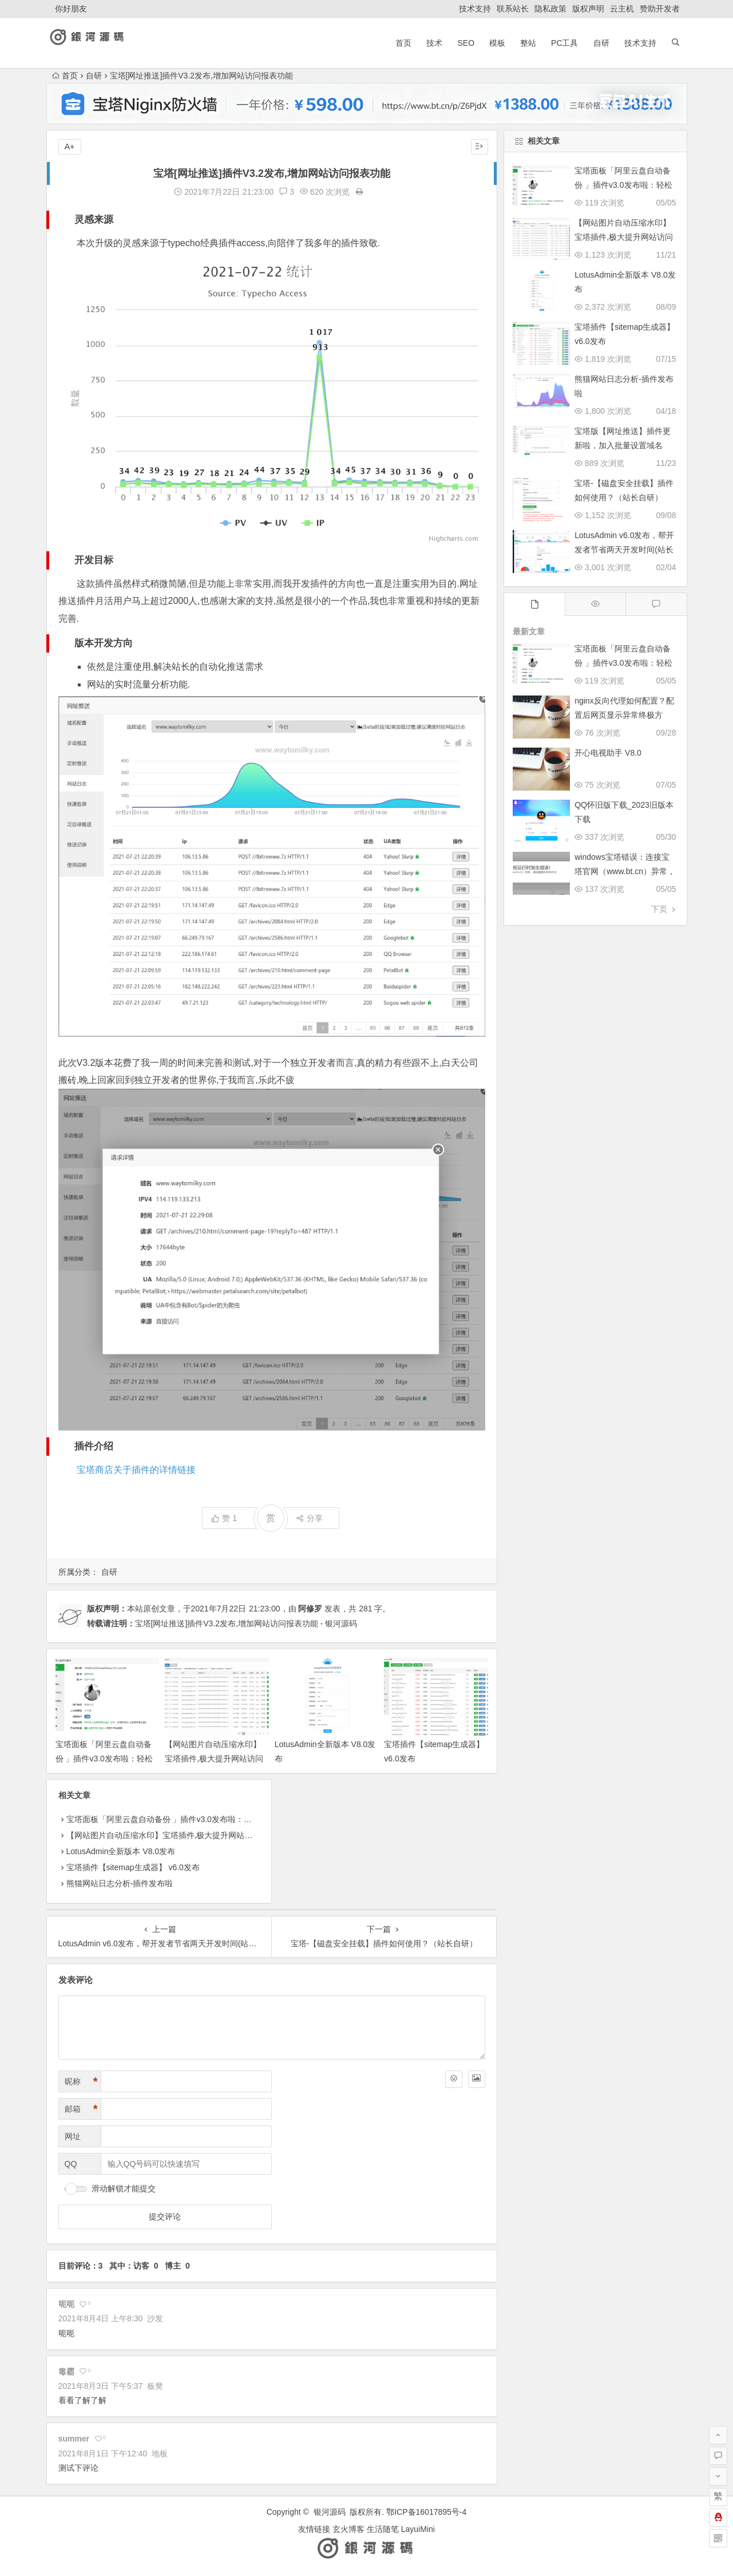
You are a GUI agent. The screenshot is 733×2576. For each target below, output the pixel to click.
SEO (465, 43)
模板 (497, 43)
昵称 (81, 2081)
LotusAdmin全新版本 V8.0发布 (121, 1851)
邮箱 (81, 2109)
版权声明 (588, 8)
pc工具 (564, 43)
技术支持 (475, 8)
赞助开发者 (660, 8)
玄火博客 (348, 2529)
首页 (403, 43)
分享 (309, 1518)
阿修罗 (310, 1608)
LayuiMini (418, 2529)
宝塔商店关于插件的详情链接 (136, 1470)
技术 (434, 43)
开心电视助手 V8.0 (607, 752)
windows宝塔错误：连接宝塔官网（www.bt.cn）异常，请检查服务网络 (624, 871)
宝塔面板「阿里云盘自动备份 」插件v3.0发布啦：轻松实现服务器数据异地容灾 (104, 1758)
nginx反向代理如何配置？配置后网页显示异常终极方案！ (623, 715)
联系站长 (513, 8)
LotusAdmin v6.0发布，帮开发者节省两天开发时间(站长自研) (624, 549)
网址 (73, 2136)
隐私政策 (550, 8)
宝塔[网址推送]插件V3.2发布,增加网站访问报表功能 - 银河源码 (246, 1623)
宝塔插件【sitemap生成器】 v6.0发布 (133, 1867)
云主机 (622, 8)
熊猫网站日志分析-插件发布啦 (119, 1883)
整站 (528, 43)
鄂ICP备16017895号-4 (426, 2511)
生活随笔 (383, 2529)
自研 (601, 43)
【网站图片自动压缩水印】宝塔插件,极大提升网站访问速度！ (214, 1758)
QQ (71, 2163)
